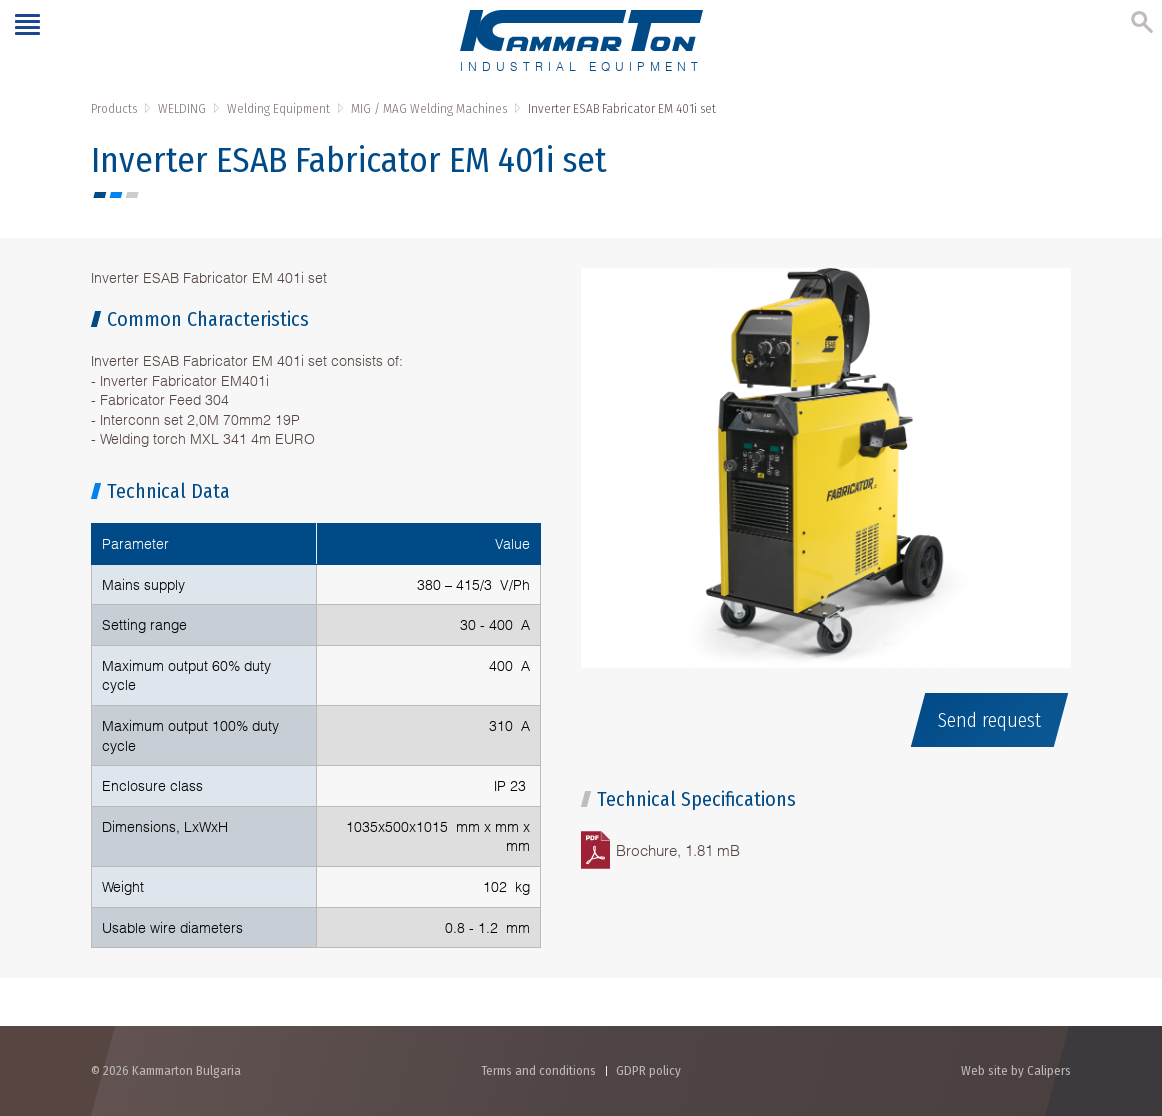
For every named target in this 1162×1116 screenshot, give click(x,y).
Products (114, 108)
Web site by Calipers (1016, 1070)
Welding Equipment (278, 108)
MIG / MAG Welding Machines (429, 108)
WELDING (182, 108)
